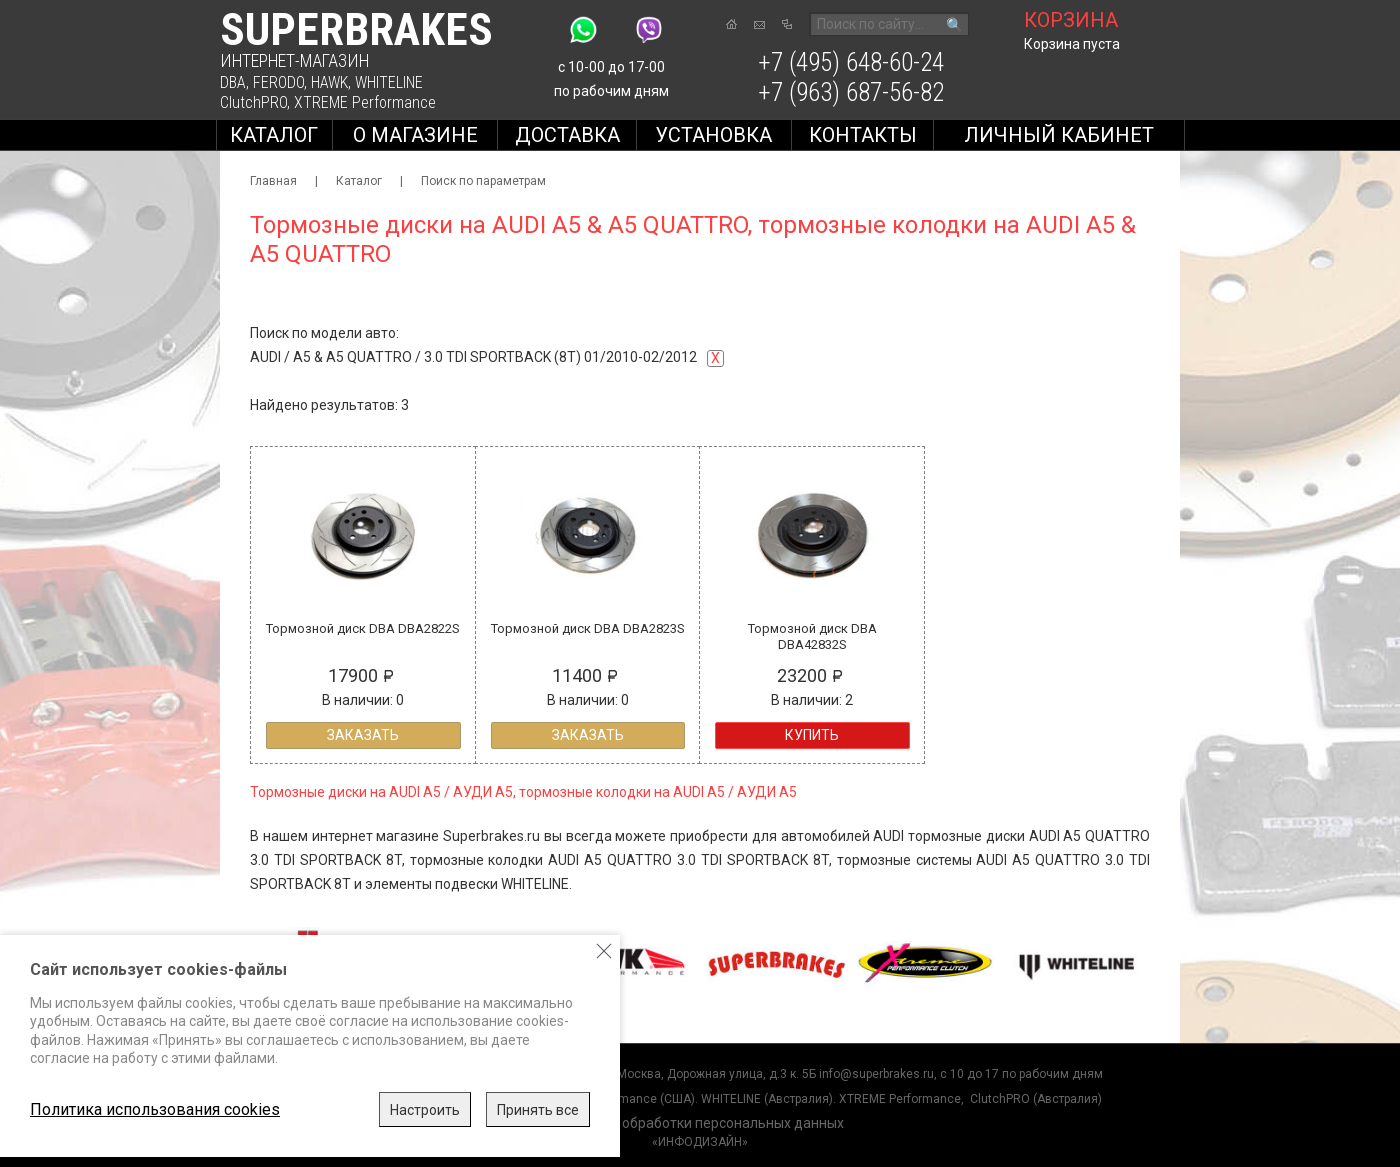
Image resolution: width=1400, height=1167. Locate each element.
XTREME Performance (365, 102)
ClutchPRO (253, 102)
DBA (233, 82)
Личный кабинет (1059, 135)
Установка (713, 135)
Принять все (538, 1110)
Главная (273, 181)
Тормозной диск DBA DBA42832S (812, 636)
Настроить (425, 1110)
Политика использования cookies (155, 1109)
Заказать (363, 735)
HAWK (329, 82)
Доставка (567, 135)
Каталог (274, 135)
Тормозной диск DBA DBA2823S (588, 628)
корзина (1071, 20)
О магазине (415, 135)
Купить (812, 735)
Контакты (863, 135)
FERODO (278, 82)
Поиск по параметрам (483, 181)
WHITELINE (389, 82)
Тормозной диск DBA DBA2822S (363, 628)
